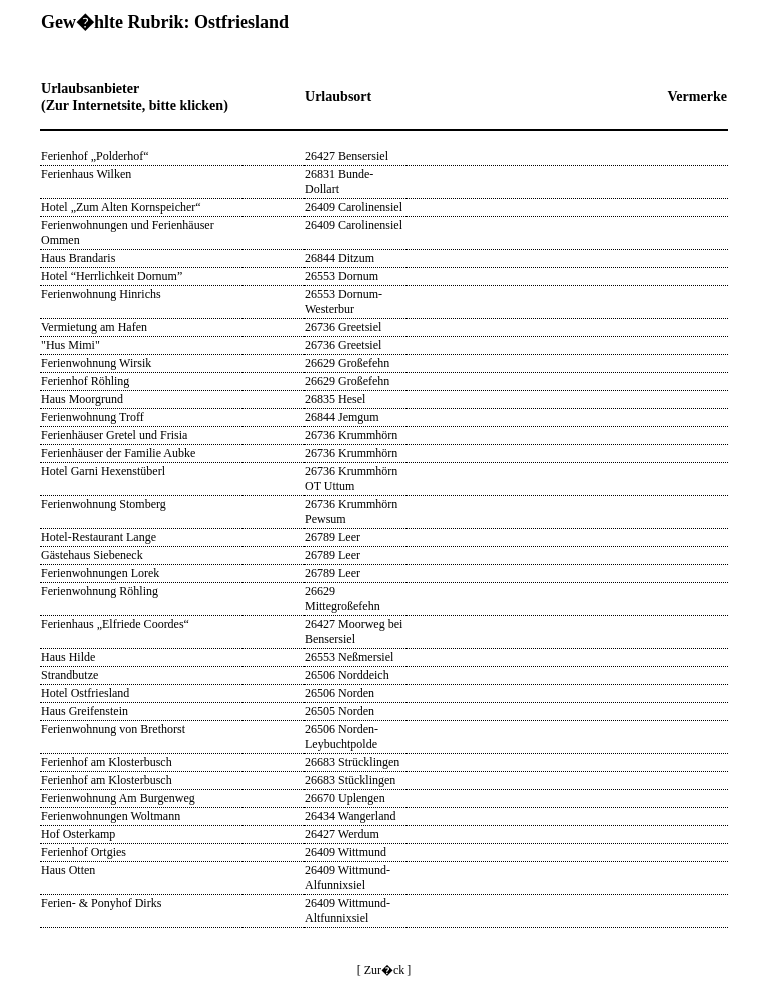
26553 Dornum (341, 276)
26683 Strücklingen (352, 762)
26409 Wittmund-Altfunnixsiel (347, 910)
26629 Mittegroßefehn (342, 598)
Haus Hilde (68, 657)
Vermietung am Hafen (94, 327)
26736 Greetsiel (343, 327)
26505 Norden (339, 711)
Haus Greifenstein (84, 711)
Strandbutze (69, 675)
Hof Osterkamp (78, 834)
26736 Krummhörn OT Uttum (351, 478)
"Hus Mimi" (70, 345)
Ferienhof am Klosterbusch (106, 762)
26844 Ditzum (339, 258)
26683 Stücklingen (350, 780)
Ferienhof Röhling (85, 381)
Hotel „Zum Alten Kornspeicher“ (121, 207)
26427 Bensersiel (346, 156)
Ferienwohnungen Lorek (100, 573)
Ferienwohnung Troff (92, 417)
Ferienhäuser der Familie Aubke (118, 453)
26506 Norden (339, 693)
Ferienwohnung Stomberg (103, 504)
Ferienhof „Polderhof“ (95, 156)
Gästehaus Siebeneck (92, 555)
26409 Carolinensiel (353, 207)
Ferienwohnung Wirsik (96, 363)
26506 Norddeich (347, 675)
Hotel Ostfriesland (85, 693)
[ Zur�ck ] (384, 970)
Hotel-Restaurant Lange (98, 537)
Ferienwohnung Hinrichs (101, 294)
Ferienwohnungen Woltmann (110, 816)
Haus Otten (68, 870)
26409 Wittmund (345, 852)
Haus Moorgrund (82, 399)
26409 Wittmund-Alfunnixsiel (347, 877)
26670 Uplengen (345, 798)
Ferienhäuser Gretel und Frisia (114, 435)
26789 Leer (332, 537)
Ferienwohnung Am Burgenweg (118, 798)
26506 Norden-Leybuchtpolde (341, 736)
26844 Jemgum (342, 417)
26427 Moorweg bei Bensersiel (353, 631)
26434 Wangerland (350, 816)
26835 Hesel (335, 399)
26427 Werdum (342, 834)
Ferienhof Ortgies (83, 852)
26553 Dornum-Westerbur (343, 301)
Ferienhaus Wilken (86, 174)
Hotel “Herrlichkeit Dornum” (111, 276)
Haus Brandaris (78, 258)
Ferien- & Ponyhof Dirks (101, 903)
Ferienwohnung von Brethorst (113, 729)
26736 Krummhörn (351, 435)
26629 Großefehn (347, 363)
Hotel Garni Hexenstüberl (103, 471)
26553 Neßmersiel (349, 657)
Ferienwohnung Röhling (99, 591)
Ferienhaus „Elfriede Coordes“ (115, 624)
